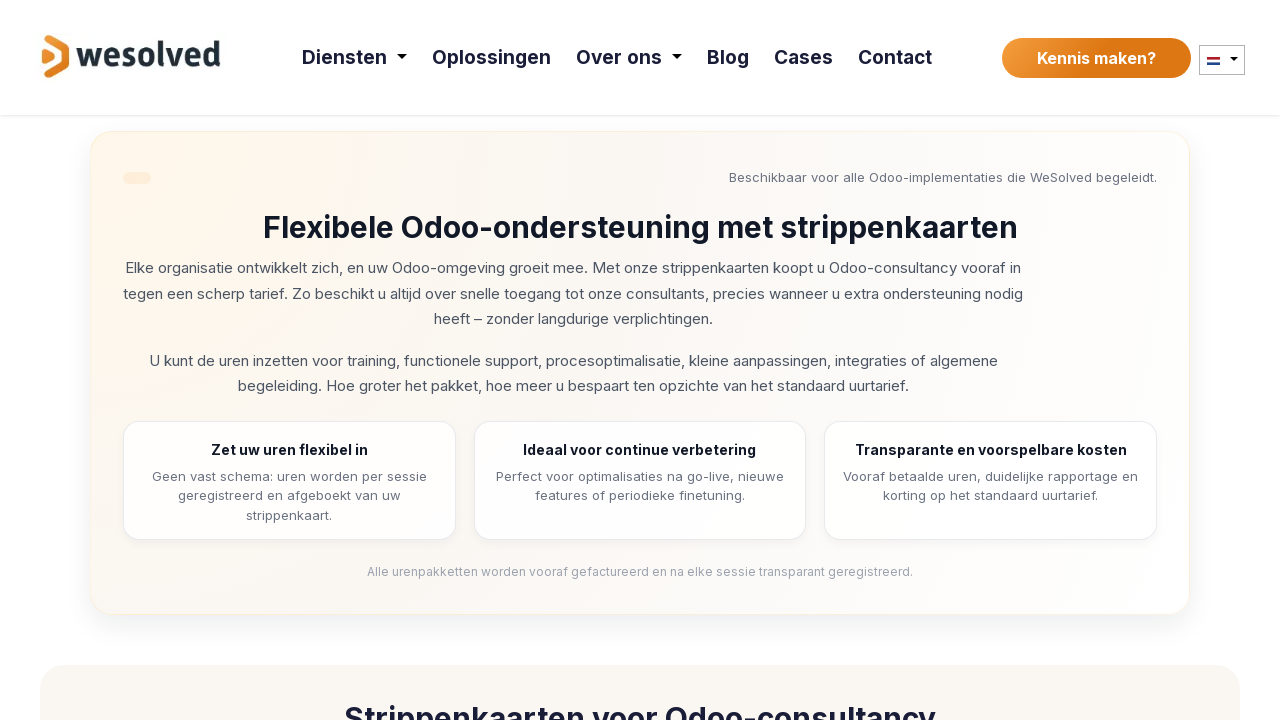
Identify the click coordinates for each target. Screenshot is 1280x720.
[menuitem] (360, 57)
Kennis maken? (1096, 58)
